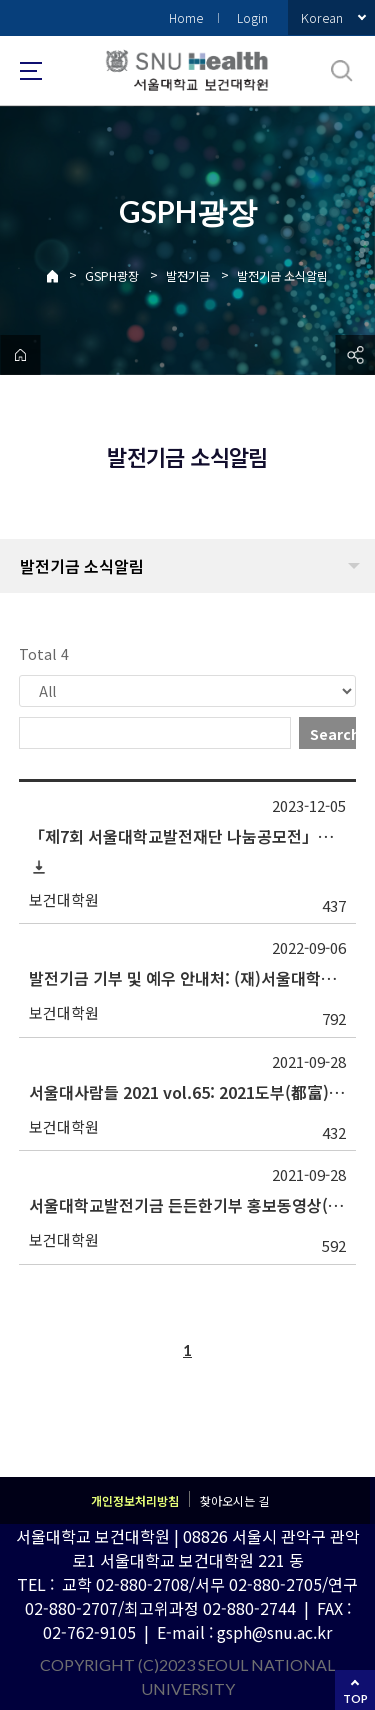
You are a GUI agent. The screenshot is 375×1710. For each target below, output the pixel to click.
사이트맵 (31, 71)
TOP (355, 1698)
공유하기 (355, 355)
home (20, 355)
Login (252, 17)
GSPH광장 (112, 275)
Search (333, 734)
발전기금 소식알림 (282, 275)
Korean (322, 17)
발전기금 (188, 275)
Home (186, 17)
